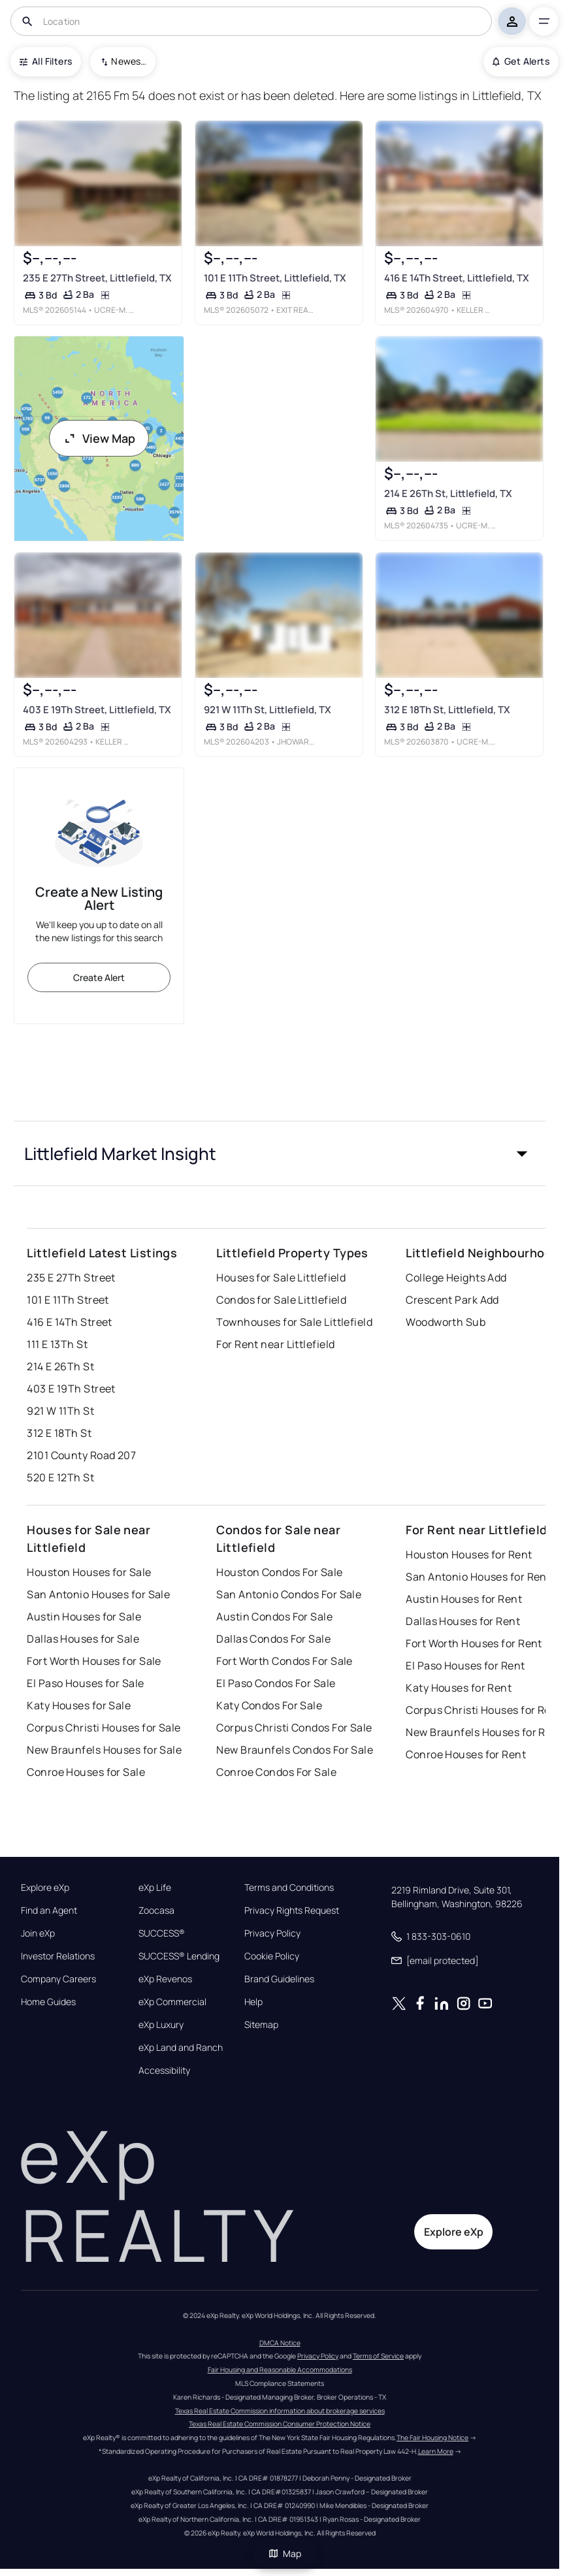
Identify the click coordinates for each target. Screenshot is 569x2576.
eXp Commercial (172, 2001)
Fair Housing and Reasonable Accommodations (280, 2369)
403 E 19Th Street (71, 1388)
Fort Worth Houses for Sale (94, 1661)
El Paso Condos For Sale (275, 1683)
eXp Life (154, 1887)
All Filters (46, 61)
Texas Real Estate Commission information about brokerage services (280, 2410)
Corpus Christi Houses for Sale (103, 1727)
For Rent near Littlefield (275, 1344)
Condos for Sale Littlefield (281, 1300)
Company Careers (58, 1979)
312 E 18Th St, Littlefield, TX (447, 709)
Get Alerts (521, 61)
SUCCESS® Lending (178, 1956)
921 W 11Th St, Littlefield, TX (267, 709)
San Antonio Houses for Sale (98, 1594)
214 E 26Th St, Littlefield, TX (448, 493)
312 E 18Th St (59, 1433)
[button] (279, 1153)
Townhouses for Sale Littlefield (294, 1322)
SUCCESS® (161, 1933)
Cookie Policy (271, 1956)
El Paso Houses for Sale (85, 1683)
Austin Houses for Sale (84, 1616)
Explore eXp (45, 1887)
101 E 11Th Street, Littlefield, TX (275, 278)
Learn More (435, 2451)
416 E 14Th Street (69, 1322)
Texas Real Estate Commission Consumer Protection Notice (279, 2423)
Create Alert (99, 977)
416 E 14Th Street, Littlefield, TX (456, 278)
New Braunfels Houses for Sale (104, 1750)
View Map (99, 438)
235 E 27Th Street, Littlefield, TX (97, 278)
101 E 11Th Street (67, 1300)
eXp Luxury (161, 2024)
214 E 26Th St (60, 1366)
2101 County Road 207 (81, 1455)
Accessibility (164, 2070)
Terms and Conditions (289, 1887)
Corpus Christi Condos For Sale (294, 1727)
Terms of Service (378, 2355)
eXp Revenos (165, 1979)
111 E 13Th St (57, 1344)
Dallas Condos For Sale (273, 1639)
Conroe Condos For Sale (276, 1772)
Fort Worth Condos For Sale (284, 1661)
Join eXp (38, 1933)
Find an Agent (49, 1910)
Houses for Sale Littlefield (281, 1277)
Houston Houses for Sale (89, 1572)
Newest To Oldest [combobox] (128, 61)
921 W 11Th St (60, 1411)
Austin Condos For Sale (274, 1616)
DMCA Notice (280, 2342)
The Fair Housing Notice (432, 2437)
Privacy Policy (272, 1933)
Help (253, 2001)
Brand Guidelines (279, 1979)
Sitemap (261, 2024)
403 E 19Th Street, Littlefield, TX (97, 709)
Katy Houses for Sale (79, 1705)
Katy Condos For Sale (269, 1705)
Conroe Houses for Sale (86, 1772)
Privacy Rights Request (291, 1910)
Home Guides (48, 2001)
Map (285, 2553)
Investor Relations (58, 1956)
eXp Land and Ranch (180, 2047)
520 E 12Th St (60, 1477)
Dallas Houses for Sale (83, 1639)
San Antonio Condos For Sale (288, 1594)
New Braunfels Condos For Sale (294, 1750)
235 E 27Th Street (71, 1277)
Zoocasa (156, 1910)
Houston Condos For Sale (279, 1572)
